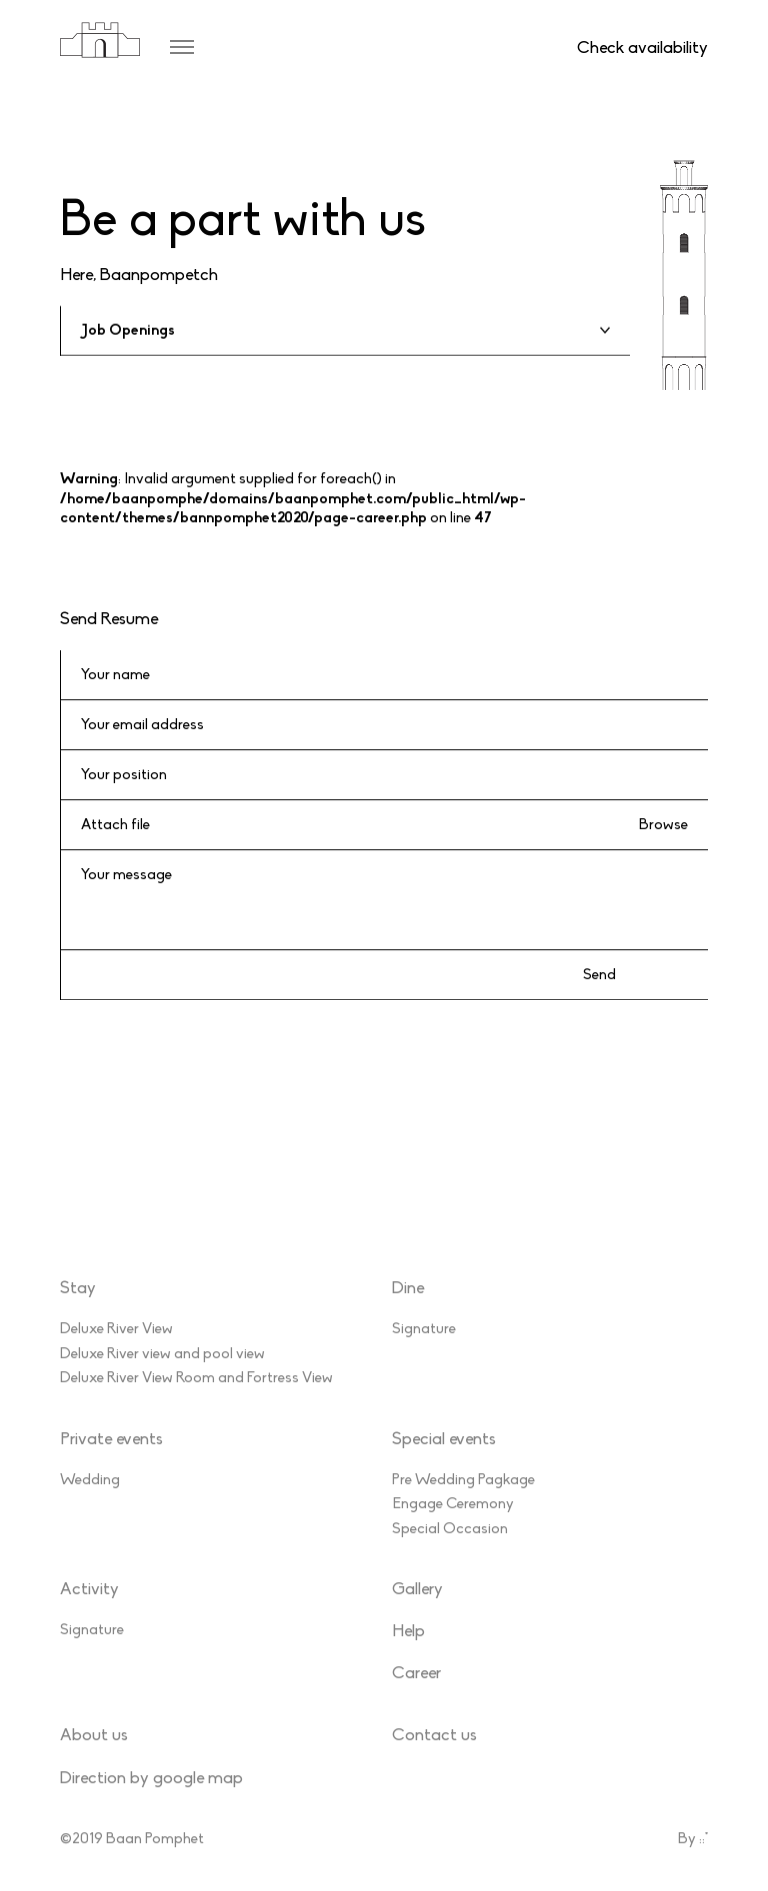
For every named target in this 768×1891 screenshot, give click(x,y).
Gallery (417, 1606)
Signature (424, 1346)
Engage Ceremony (453, 1521)
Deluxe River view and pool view (162, 1370)
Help (408, 1648)
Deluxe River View (116, 1346)
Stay (78, 1305)
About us (94, 1752)
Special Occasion (450, 1545)
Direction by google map (151, 1794)
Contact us (434, 1752)
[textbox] (345, 330)
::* (703, 1855)
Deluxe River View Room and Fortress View (196, 1395)
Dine (408, 1305)
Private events (111, 1455)
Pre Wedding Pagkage (463, 1496)
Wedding (90, 1496)
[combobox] (345, 331)
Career (416, 1690)
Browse (663, 825)
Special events (444, 1455)
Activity (89, 1606)
